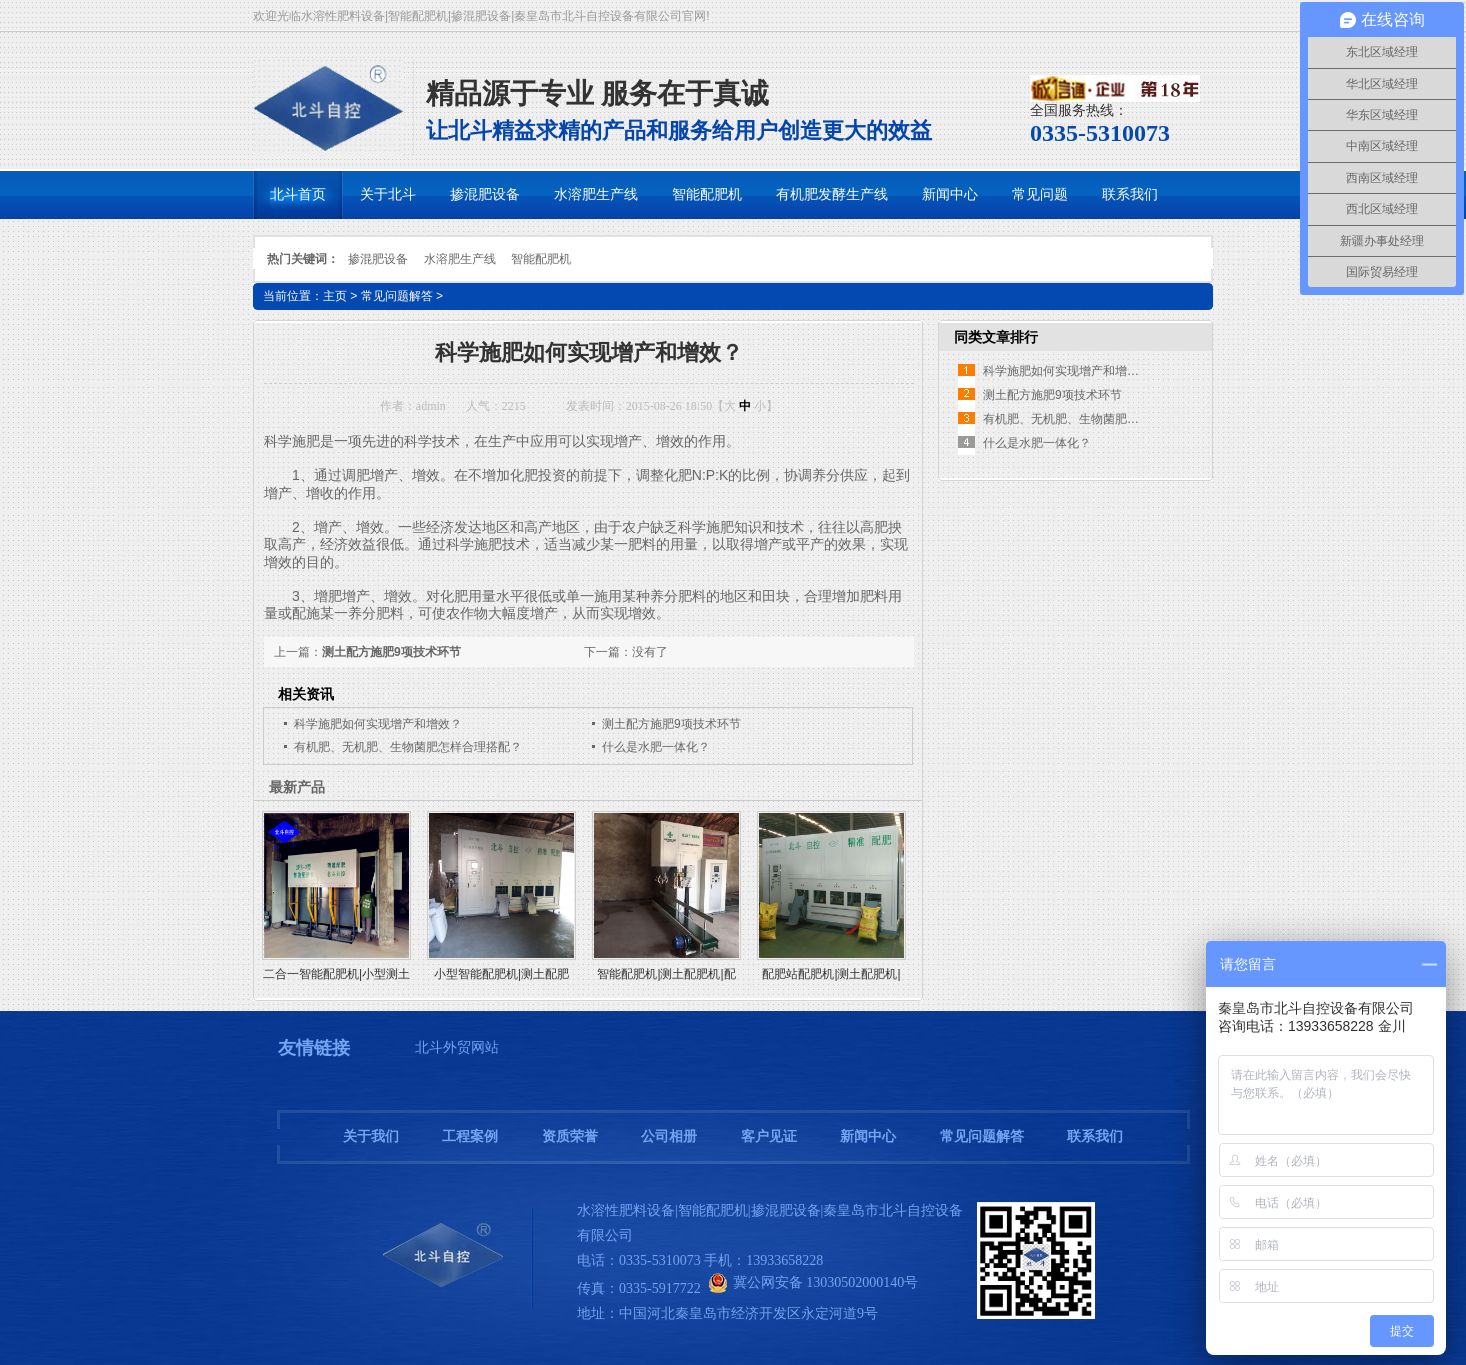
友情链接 (314, 1048)
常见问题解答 (397, 296)
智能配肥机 (541, 259)
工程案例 (470, 1136)
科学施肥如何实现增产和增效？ (378, 724)
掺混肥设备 (378, 259)
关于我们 (371, 1136)
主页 (335, 296)
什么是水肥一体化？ (656, 747)
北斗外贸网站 (457, 1047)
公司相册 (669, 1136)
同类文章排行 (996, 337)
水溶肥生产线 (460, 259)
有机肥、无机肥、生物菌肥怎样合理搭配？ (408, 747)
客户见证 (769, 1136)
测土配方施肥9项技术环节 (391, 652)
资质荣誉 (570, 1136)
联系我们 (1095, 1136)
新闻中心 (868, 1136)
